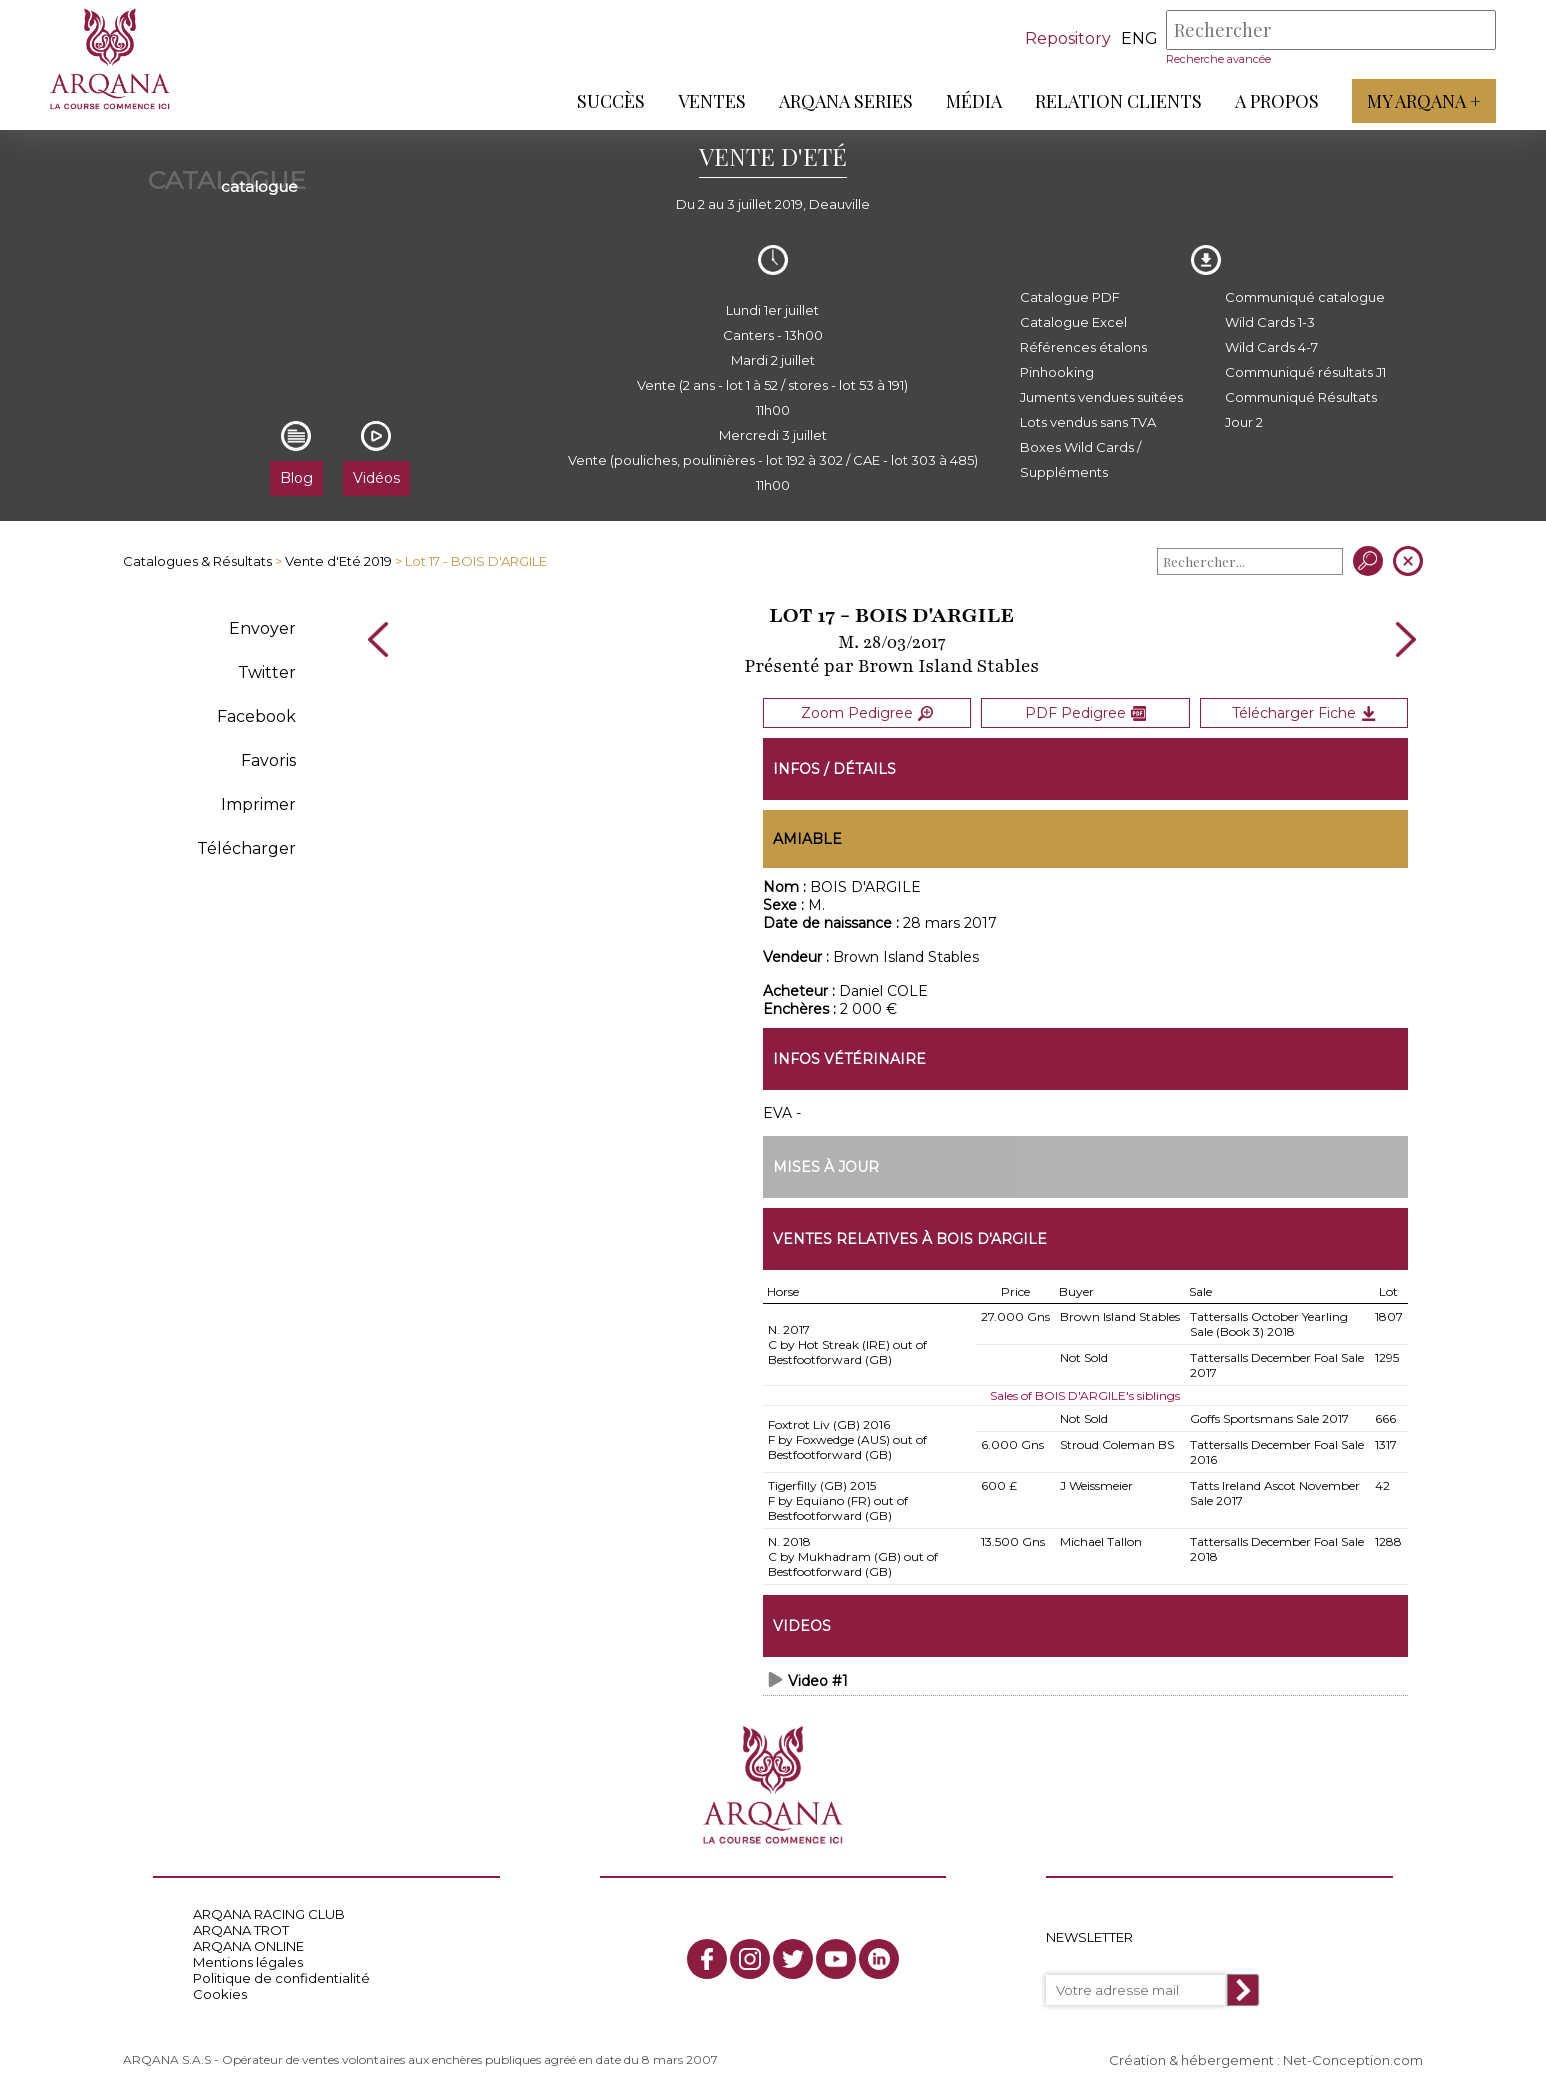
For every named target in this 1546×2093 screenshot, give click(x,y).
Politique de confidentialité (281, 1978)
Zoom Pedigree (867, 713)
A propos (1277, 101)
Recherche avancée (1218, 59)
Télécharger (246, 848)
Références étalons (1083, 347)
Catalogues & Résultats (197, 561)
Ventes (712, 101)
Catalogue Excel (1073, 322)
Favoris (268, 760)
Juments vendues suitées (1101, 397)
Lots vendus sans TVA (1088, 422)
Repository (1068, 38)
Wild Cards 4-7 (1271, 347)
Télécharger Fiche (1304, 713)
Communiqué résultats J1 (1305, 372)
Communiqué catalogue (1305, 297)
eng (1139, 38)
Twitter (267, 672)
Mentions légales (248, 1962)
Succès (611, 101)
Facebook (256, 716)
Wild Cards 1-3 (1270, 322)
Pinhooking (1057, 372)
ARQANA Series (846, 101)
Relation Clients (1118, 101)
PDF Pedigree (1085, 713)
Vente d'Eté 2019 (338, 561)
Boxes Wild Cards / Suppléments (1080, 459)
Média (974, 101)
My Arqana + (1424, 101)
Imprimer (258, 804)
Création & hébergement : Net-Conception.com (1266, 2060)
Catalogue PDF (1070, 297)
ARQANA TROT (241, 1930)
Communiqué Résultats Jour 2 (1301, 409)
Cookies (220, 1994)
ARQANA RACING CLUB (269, 1914)
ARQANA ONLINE (248, 1946)
